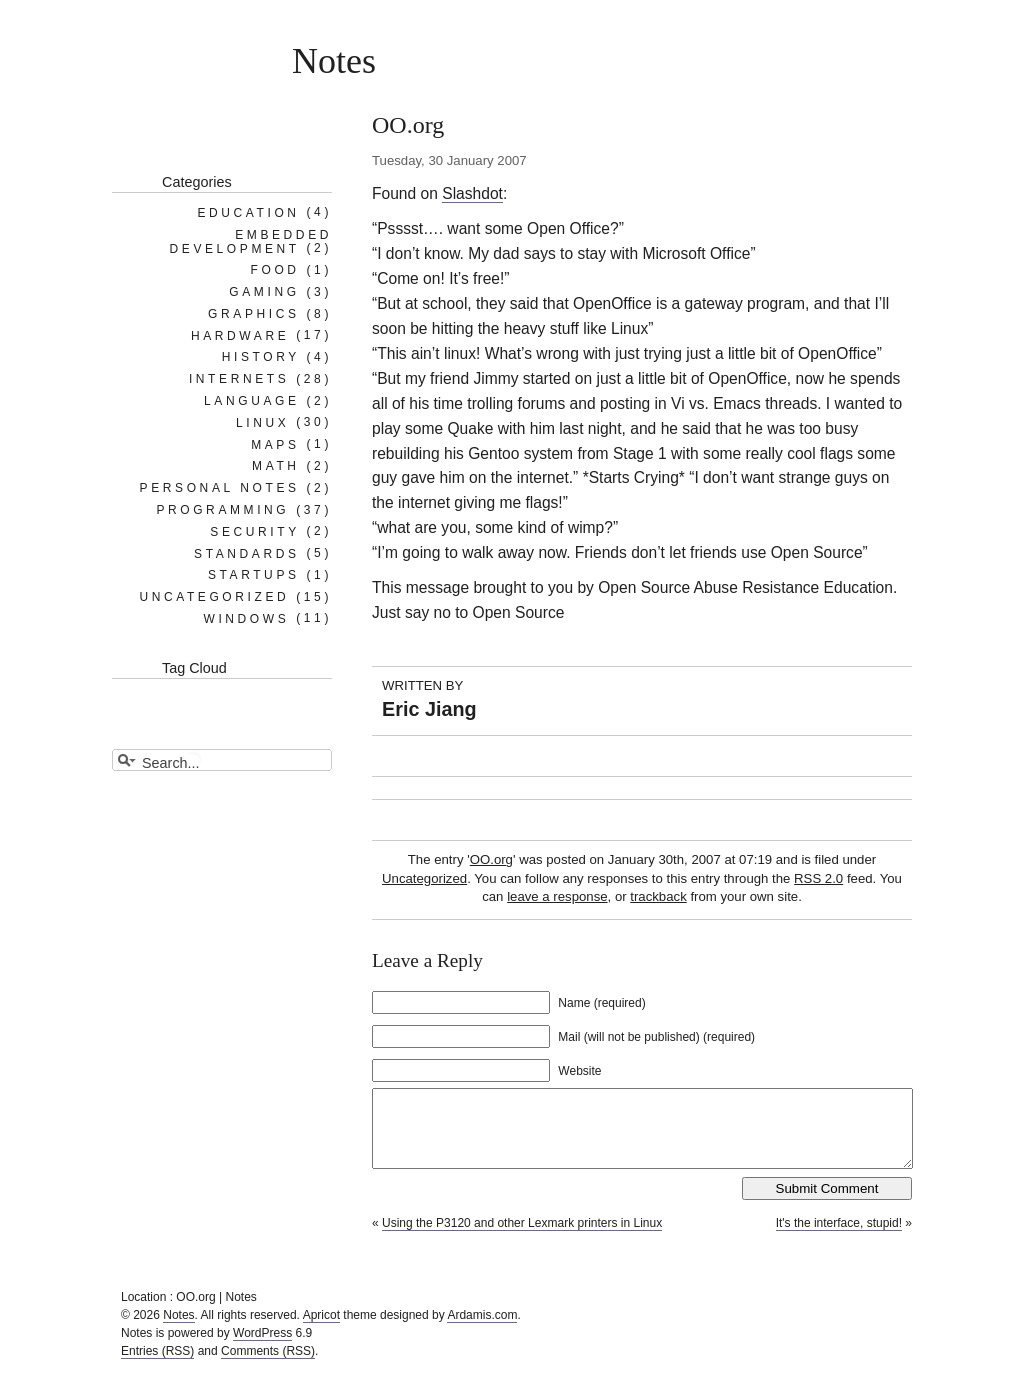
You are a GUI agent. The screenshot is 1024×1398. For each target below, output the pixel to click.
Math (276, 466)
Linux (262, 422)
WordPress (262, 1348)
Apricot (321, 1330)
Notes (334, 61)
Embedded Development (251, 241)
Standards (247, 553)
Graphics (253, 314)
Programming (222, 510)
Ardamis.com (482, 1330)
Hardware (240, 335)
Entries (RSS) (157, 1366)
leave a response (557, 896)
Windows (246, 618)
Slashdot (472, 193)
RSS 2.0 (818, 878)
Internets (239, 379)
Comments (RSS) (268, 1366)
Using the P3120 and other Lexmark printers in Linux (522, 1238)
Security (254, 531)
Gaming (264, 292)
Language (252, 401)
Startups (254, 575)
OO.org (491, 859)
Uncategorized (424, 878)
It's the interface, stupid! (839, 1238)
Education (248, 212)
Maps (275, 444)
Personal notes (220, 488)
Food (275, 270)
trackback (658, 896)
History (261, 357)
